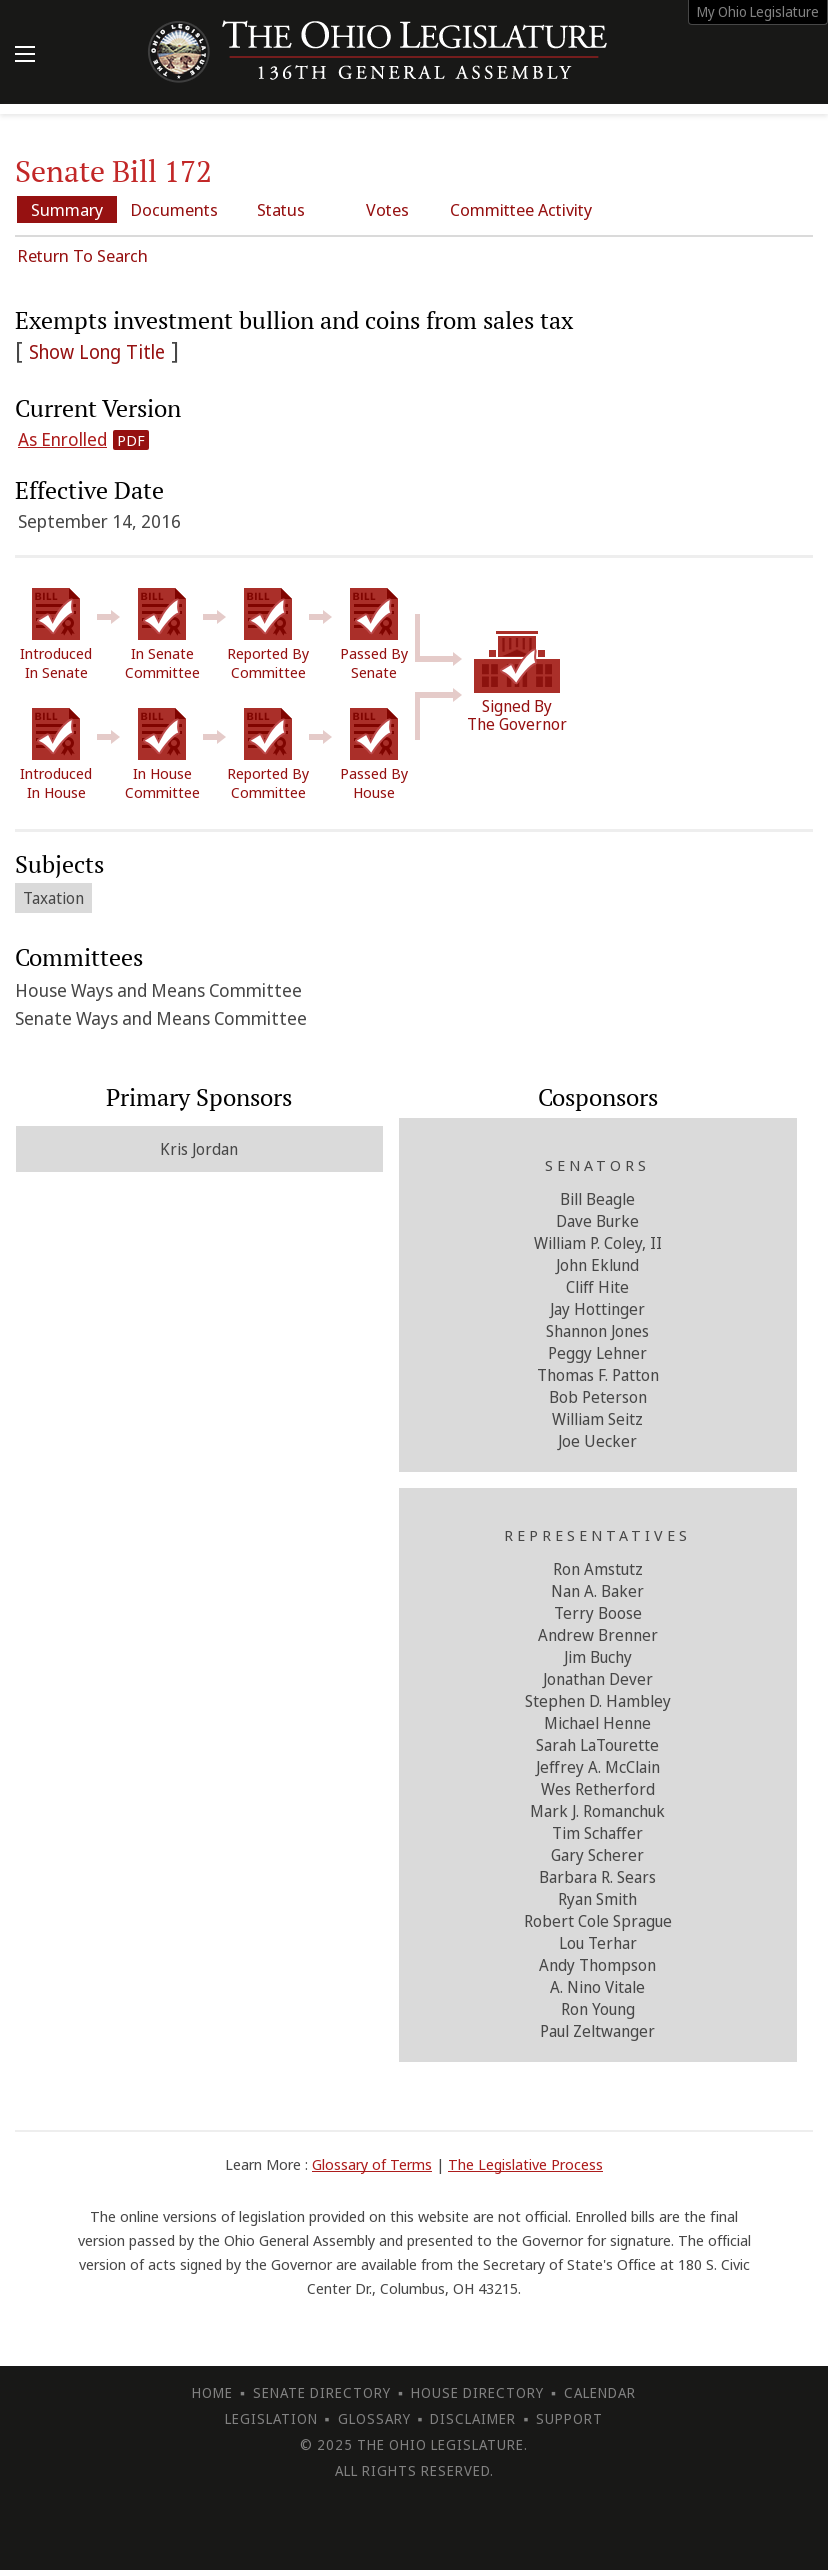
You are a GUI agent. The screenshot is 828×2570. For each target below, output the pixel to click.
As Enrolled (62, 439)
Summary (67, 209)
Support (569, 2418)
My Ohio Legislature (758, 11)
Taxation (53, 898)
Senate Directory (322, 2392)
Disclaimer (473, 2418)
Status (281, 209)
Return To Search (82, 255)
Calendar (600, 2392)
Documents (174, 209)
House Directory (477, 2392)
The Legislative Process (525, 2164)
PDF (131, 440)
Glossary (374, 2418)
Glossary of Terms (372, 2164)
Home (212, 2392)
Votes (387, 209)
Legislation (271, 2418)
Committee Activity (521, 209)
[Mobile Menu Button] (25, 56)
